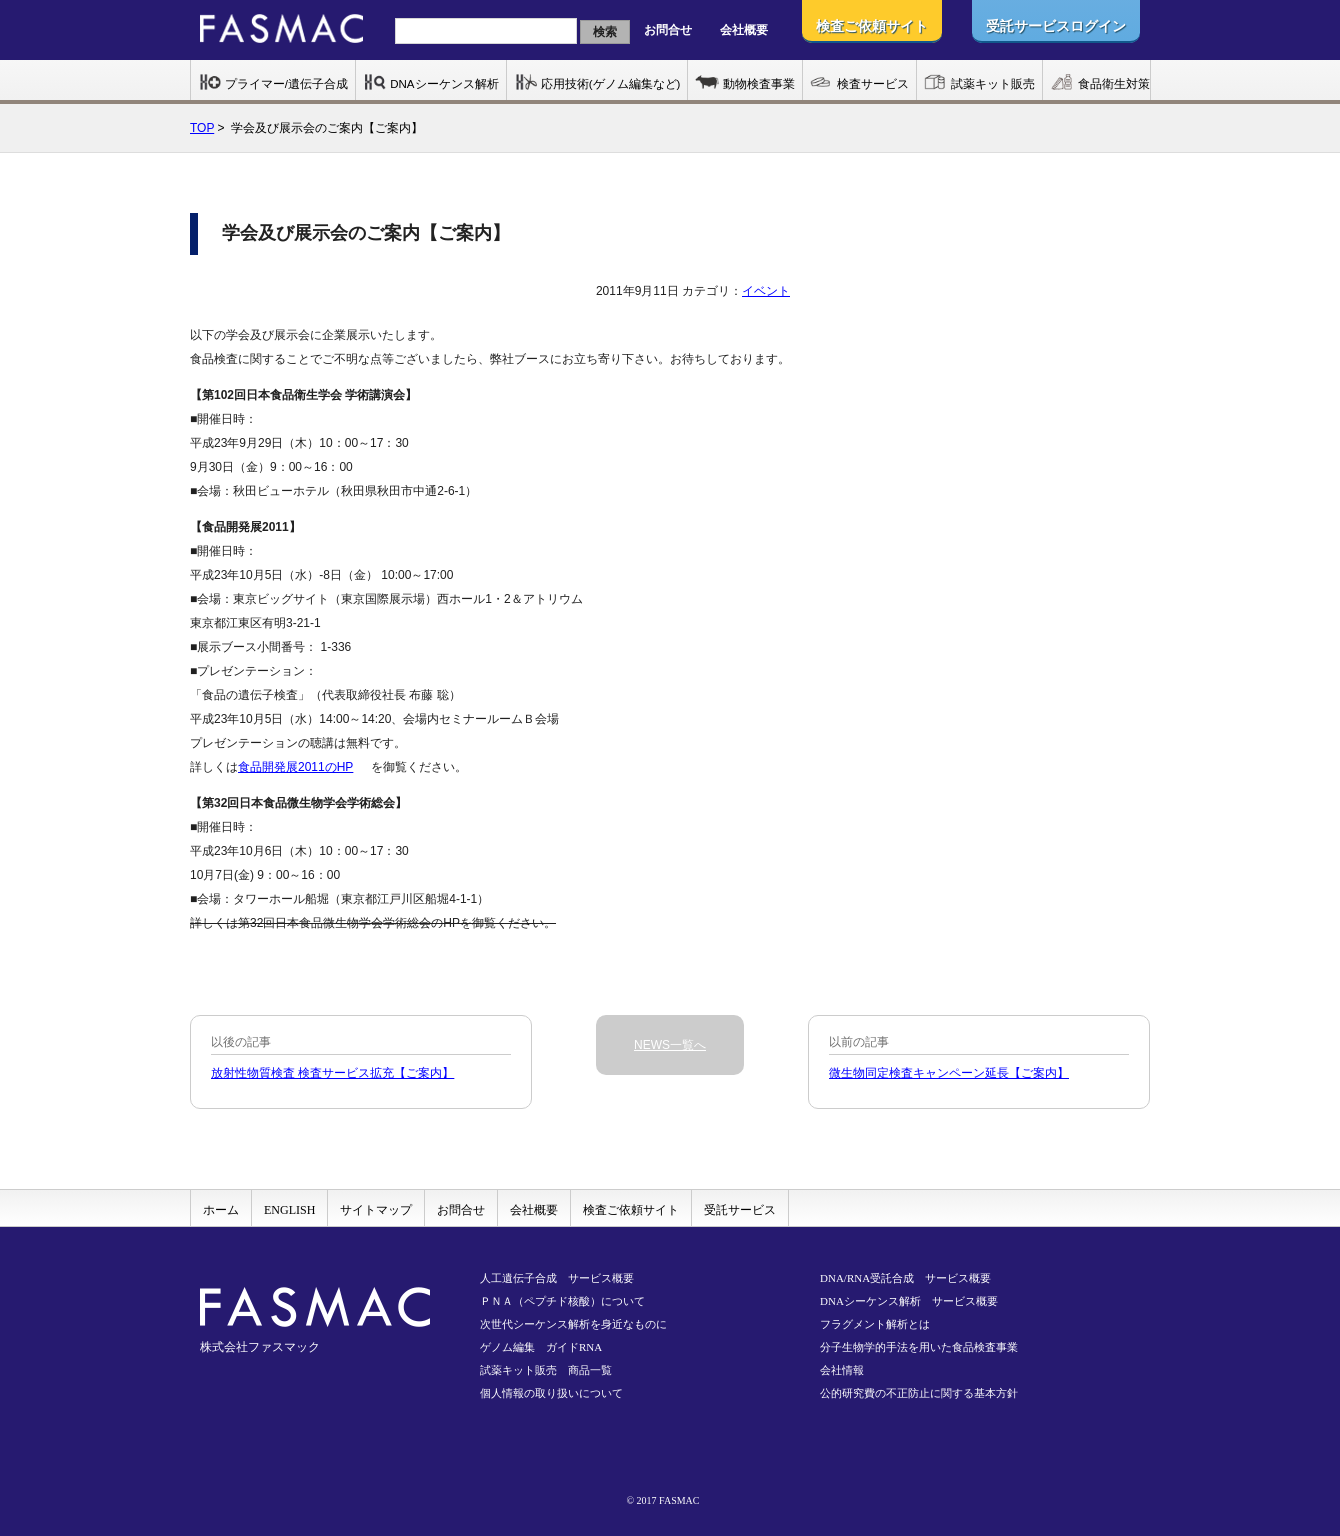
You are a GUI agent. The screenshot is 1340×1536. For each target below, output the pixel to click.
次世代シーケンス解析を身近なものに (573, 1324)
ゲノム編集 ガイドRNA (541, 1347)
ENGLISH (289, 1210)
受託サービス (740, 1210)
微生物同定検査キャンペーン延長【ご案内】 (949, 1073)
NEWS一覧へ (670, 1045)
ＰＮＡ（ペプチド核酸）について (562, 1301)
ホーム (221, 1210)
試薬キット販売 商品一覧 (546, 1370)
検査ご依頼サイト (631, 1210)
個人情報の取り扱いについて (551, 1393)
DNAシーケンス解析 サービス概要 (909, 1301)
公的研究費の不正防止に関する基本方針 (919, 1393)
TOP (202, 128)
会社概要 (744, 30)
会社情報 (842, 1370)
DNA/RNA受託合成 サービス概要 (905, 1278)
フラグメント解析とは (875, 1324)
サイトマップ (376, 1210)
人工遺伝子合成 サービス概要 (557, 1278)
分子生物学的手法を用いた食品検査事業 (919, 1347)
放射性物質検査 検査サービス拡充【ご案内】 (332, 1073)
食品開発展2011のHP (295, 767)
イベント (766, 291)
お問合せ (668, 30)
